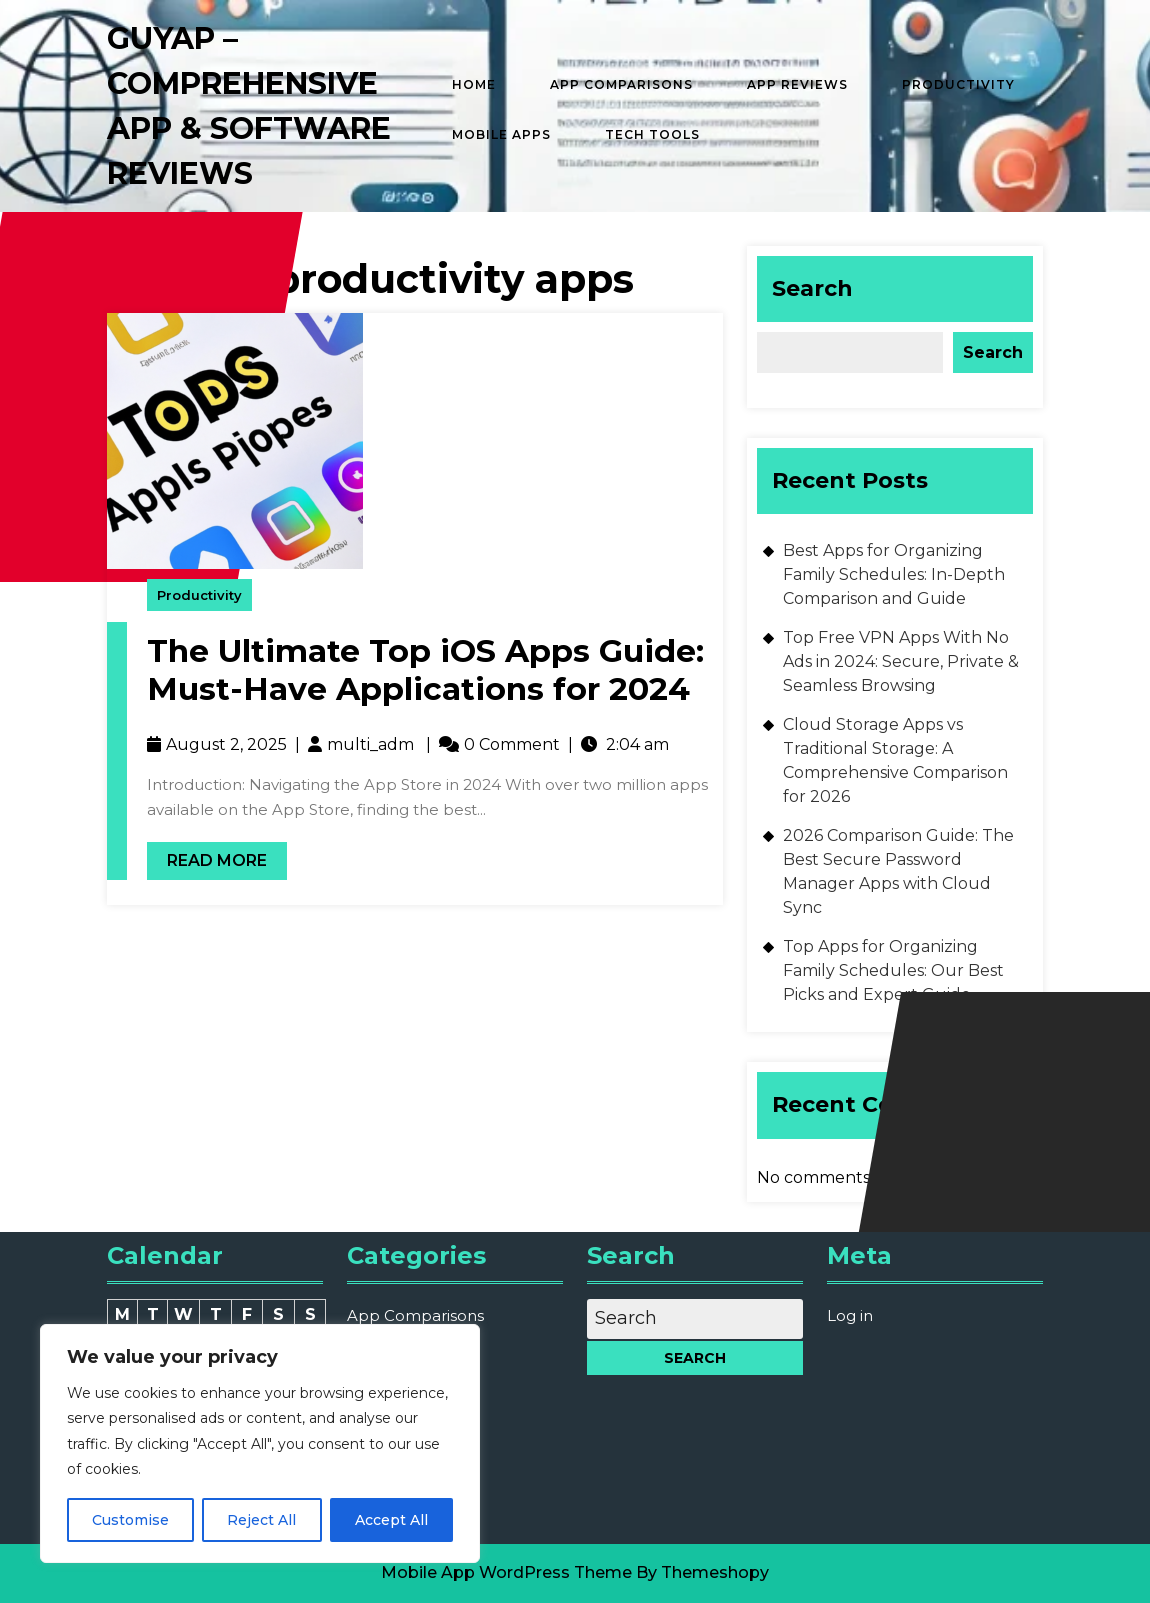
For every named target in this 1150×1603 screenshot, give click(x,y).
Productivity (958, 84)
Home (474, 84)
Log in (850, 1315)
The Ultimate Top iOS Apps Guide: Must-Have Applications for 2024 (425, 669)
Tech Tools (652, 134)
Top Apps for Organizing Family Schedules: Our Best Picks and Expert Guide (893, 970)
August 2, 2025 (226, 744)
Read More (207, 856)
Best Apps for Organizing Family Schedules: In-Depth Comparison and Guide (894, 574)
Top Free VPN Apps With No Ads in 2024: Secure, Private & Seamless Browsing (901, 661)
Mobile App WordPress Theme (506, 1572)
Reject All (261, 1520)
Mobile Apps (501, 134)
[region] (260, 1443)
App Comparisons (621, 84)
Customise (130, 1520)
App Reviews (797, 84)
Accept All (391, 1520)
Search (812, 288)
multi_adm (370, 744)
